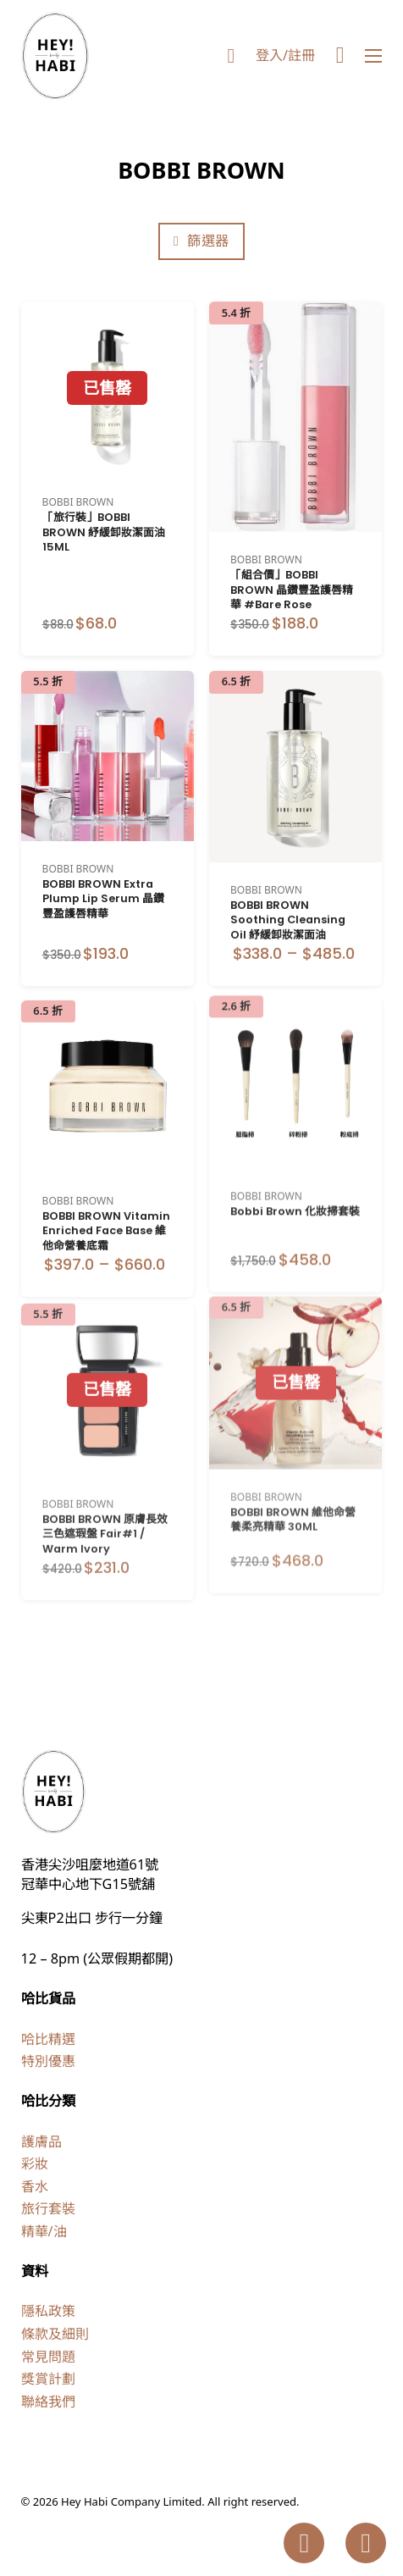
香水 (34, 2186)
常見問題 (48, 2356)
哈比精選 (48, 2039)
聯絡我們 (48, 2401)
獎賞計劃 (48, 2378)
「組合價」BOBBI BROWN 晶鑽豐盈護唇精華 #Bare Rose (291, 590)
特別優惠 (48, 2061)
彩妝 (34, 2163)
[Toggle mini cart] (340, 55)
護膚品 (41, 2141)
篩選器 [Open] (201, 240)
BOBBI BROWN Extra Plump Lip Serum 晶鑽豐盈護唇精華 (103, 885)
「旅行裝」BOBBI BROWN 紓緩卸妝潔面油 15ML (103, 532)
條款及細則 (55, 2333)
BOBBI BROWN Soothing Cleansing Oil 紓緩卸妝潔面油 (287, 898)
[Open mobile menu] (373, 56)
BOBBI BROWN (78, 502)
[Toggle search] (231, 56)
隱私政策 (48, 2311)
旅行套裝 (48, 2208)
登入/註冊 (285, 55)
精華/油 (44, 2231)
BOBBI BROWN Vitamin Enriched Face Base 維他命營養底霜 (106, 1195)
